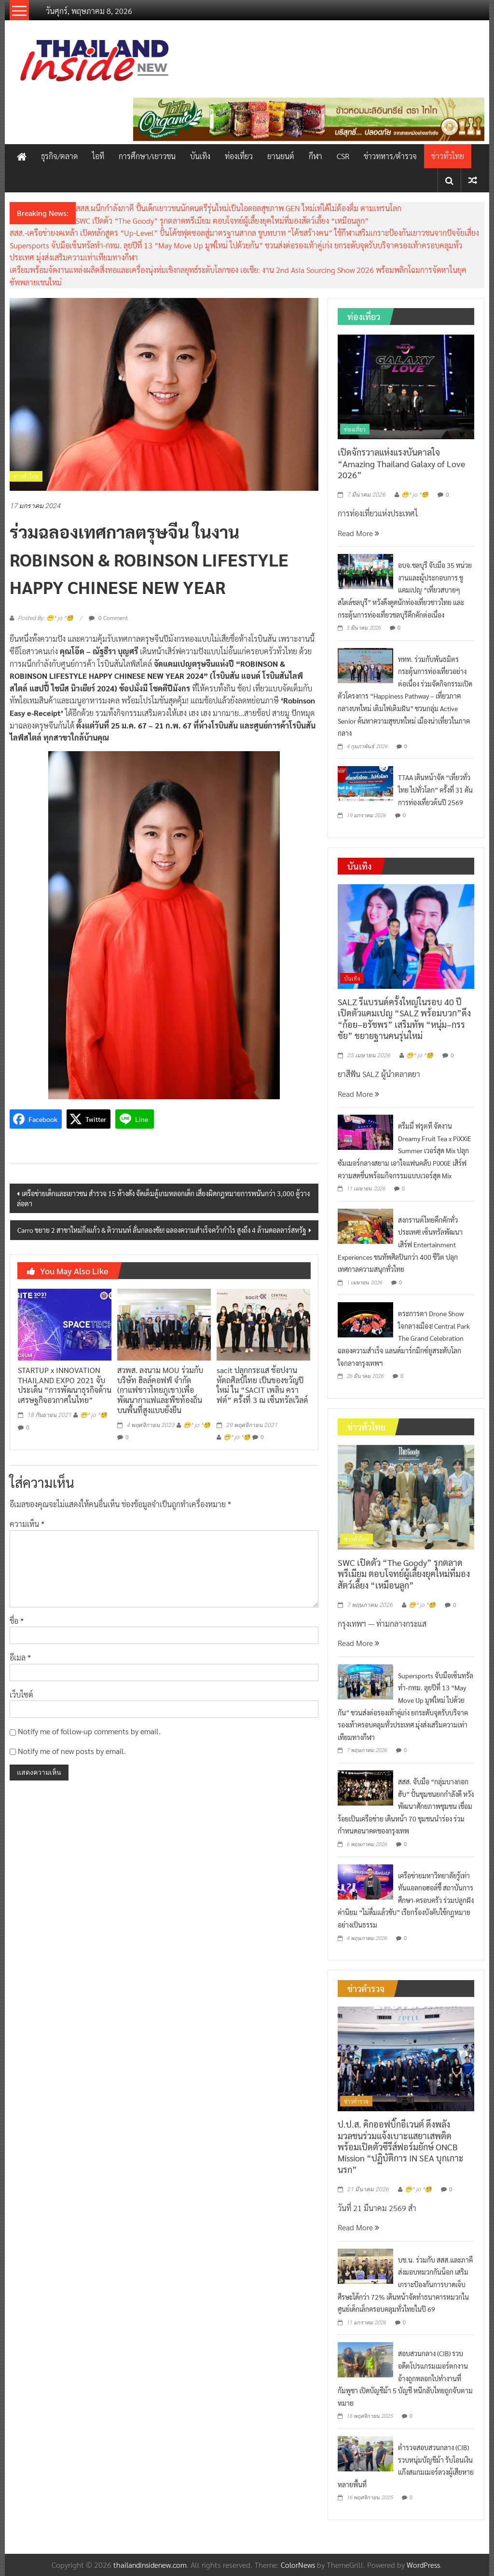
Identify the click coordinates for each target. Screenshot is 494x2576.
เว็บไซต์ (21, 1694)
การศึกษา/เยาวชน (147, 156)
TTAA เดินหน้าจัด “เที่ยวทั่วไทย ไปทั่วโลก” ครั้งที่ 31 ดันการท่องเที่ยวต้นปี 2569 (435, 789)
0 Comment (108, 617)
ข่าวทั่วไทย (447, 156)
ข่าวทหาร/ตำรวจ (390, 156)
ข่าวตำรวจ (356, 2101)
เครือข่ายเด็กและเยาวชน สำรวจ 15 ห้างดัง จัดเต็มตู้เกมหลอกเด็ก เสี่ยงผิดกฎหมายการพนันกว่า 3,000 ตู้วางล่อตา (163, 1198)
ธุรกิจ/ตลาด (59, 156)
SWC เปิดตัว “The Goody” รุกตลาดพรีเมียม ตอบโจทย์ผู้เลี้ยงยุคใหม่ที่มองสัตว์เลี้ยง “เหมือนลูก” (222, 221)
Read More (358, 533)
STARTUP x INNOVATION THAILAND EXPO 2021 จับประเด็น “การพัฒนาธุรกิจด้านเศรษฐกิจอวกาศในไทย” (64, 1385)
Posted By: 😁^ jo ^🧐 (45, 618)
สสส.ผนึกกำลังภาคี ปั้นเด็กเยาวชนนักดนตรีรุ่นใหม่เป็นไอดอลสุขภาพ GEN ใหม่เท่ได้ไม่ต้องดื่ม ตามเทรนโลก (238, 208)
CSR (343, 156)
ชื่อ (17, 1621)
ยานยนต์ (280, 156)
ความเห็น (27, 1524)
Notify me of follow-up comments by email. (89, 1731)
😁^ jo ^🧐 (93, 1415)
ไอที (98, 156)
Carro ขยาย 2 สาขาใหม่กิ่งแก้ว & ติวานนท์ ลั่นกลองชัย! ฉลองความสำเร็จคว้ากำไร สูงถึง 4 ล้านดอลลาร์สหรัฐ (161, 1230)
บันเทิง (200, 156)
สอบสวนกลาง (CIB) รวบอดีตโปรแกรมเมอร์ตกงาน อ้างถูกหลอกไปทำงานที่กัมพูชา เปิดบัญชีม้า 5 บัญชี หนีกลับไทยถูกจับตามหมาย (405, 2378)
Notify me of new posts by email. (72, 1751)
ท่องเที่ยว (239, 156)
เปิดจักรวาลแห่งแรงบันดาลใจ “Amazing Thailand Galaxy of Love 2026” (401, 463)
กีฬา (315, 156)
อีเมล (20, 1657)
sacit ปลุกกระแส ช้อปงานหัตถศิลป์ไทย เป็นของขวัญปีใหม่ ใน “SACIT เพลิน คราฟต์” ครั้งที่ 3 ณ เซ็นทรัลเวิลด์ (262, 1390)
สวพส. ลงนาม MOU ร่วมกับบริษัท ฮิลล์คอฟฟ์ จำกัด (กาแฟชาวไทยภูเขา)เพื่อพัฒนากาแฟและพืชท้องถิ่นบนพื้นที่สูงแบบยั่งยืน (160, 1390)
